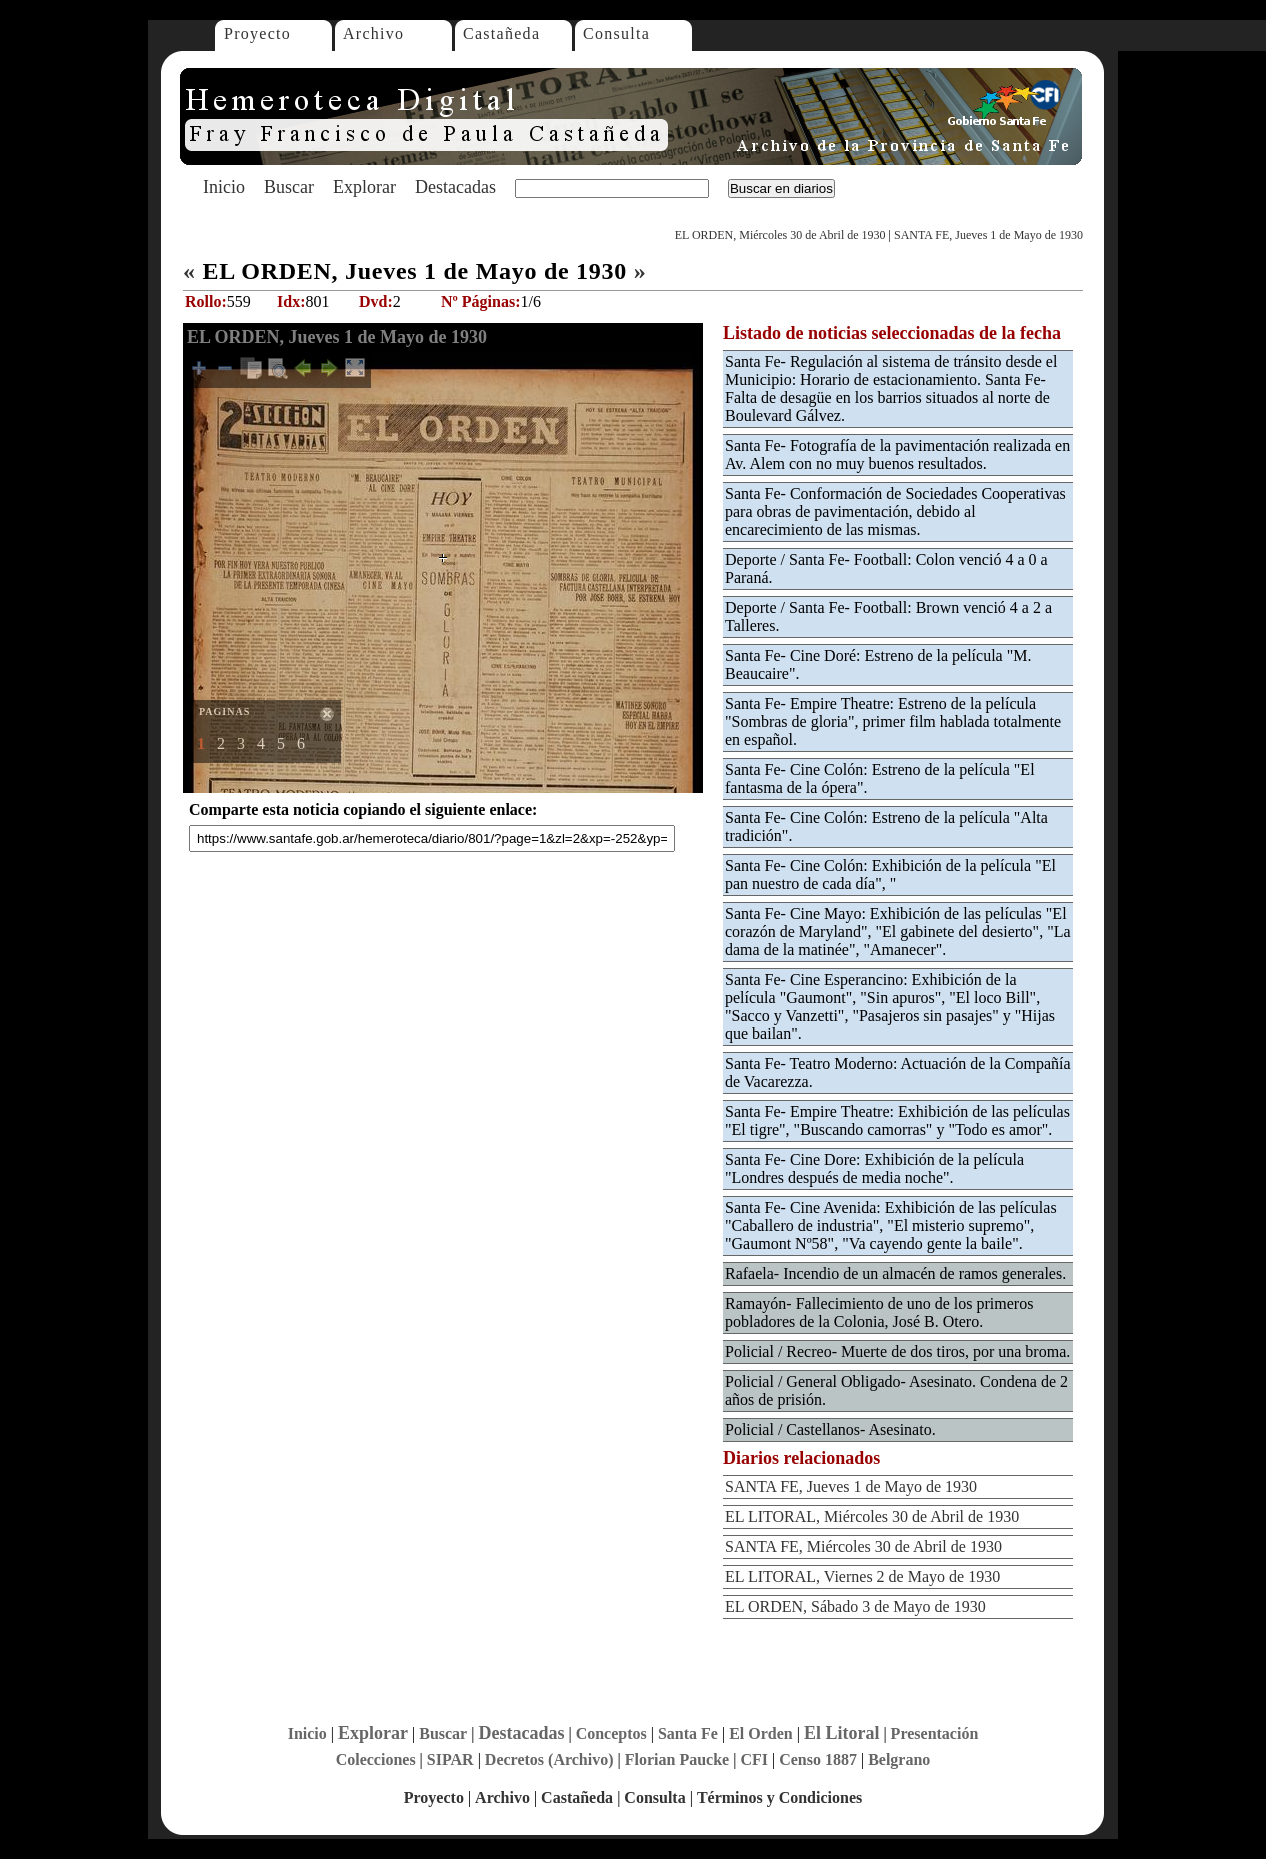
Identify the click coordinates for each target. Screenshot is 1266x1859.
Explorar (364, 187)
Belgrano (899, 1759)
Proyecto (257, 33)
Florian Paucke (677, 1759)
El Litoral (842, 1733)
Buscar (289, 187)
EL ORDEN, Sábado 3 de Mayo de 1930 (855, 1606)
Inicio (224, 187)
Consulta (616, 33)
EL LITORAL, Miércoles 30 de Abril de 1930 (872, 1516)
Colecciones (376, 1759)
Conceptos (611, 1733)
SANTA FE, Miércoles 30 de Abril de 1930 (863, 1546)
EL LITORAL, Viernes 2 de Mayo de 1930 (862, 1576)
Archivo (373, 33)
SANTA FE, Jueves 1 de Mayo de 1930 (988, 235)
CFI (754, 1759)
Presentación (935, 1733)
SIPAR (450, 1759)
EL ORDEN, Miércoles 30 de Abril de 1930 (780, 235)
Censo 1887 (818, 1759)
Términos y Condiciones (779, 1797)
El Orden (761, 1733)
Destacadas (455, 187)
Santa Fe (688, 1733)
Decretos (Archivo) (549, 1759)
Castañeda (501, 33)
